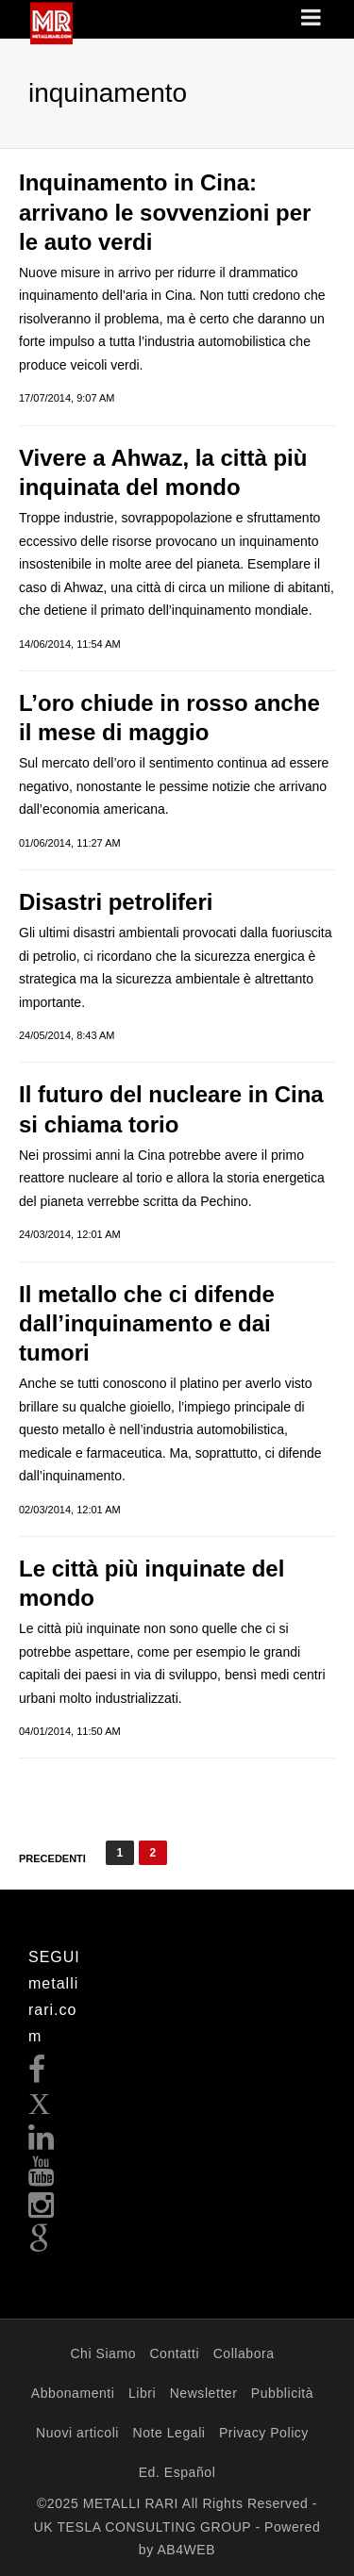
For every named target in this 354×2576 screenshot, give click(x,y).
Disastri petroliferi (115, 902)
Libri (142, 2393)
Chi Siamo (103, 2353)
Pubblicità (282, 2393)
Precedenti (52, 1858)
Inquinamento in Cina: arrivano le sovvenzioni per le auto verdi (165, 212)
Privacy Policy (264, 2432)
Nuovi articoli (77, 2432)
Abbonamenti (73, 2393)
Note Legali (169, 2432)
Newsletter (204, 2393)
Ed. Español (177, 2472)
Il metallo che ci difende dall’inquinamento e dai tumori (147, 1323)
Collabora (244, 2353)
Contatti (174, 2353)
